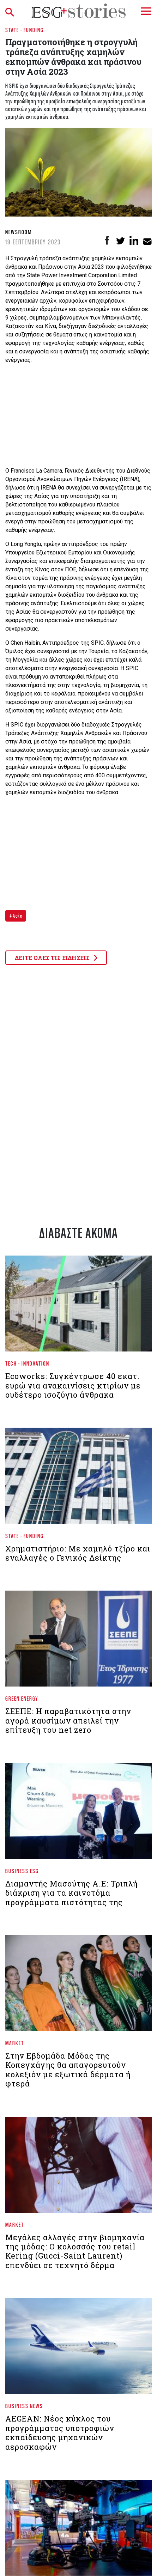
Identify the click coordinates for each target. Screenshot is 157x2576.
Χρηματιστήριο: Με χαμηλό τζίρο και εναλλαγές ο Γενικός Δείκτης (77, 1553)
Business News (24, 2406)
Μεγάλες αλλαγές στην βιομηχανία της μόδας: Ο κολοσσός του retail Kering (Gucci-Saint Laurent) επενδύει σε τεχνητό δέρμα (75, 2251)
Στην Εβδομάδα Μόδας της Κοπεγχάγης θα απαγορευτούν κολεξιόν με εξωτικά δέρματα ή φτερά (68, 2070)
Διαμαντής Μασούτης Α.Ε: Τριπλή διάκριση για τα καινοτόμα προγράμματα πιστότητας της (71, 1892)
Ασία (17, 915)
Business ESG (22, 1871)
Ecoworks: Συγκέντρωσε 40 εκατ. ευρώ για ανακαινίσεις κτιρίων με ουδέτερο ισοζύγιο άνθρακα (73, 1385)
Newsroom (18, 232)
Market (14, 2043)
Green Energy (21, 1698)
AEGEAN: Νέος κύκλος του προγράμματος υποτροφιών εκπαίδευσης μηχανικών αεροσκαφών (59, 2432)
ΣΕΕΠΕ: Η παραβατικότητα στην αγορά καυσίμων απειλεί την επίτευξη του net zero (68, 1720)
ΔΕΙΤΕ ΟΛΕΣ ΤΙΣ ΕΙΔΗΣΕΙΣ (56, 957)
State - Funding (24, 30)
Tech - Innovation (27, 1363)
